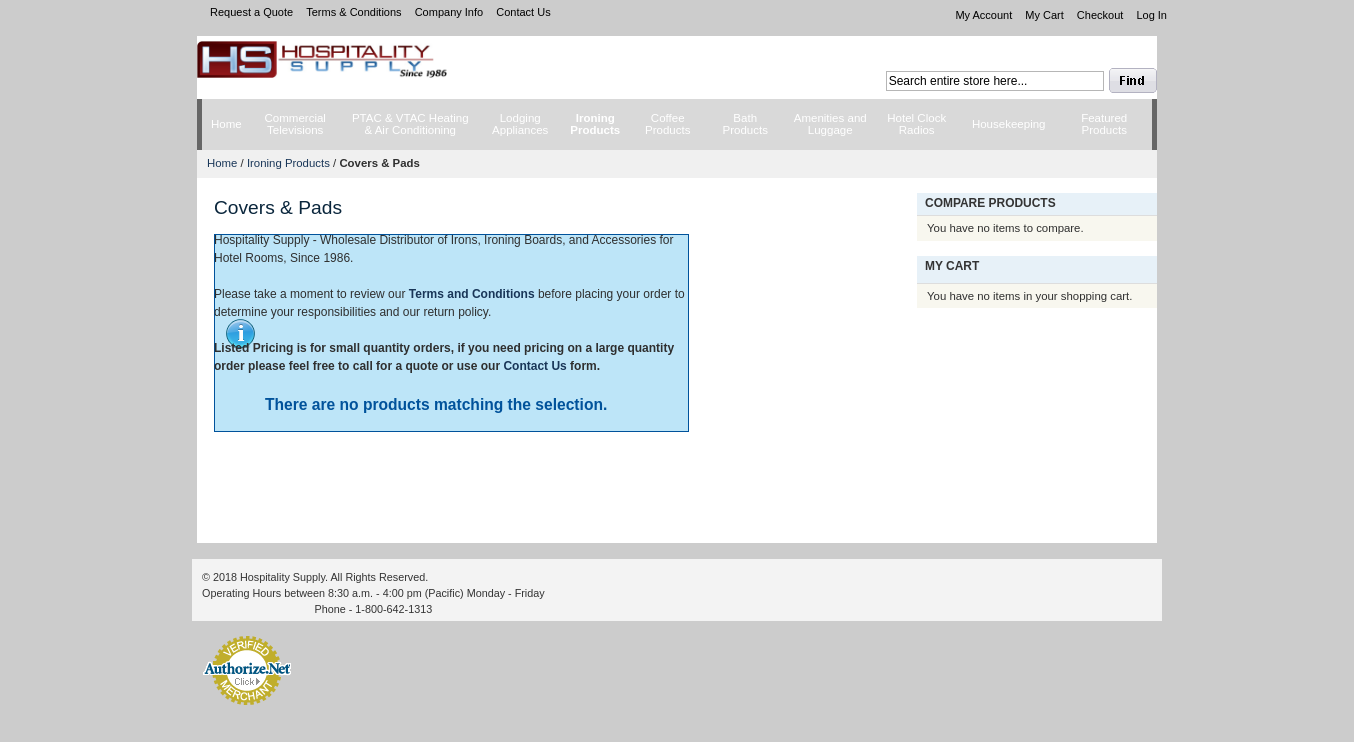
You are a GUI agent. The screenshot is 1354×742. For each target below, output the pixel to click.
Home (222, 163)
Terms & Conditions (353, 12)
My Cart (1044, 15)
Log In (1151, 15)
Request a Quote (251, 12)
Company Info (449, 12)
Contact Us (523, 12)
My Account (983, 15)
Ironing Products (288, 163)
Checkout (1100, 15)
